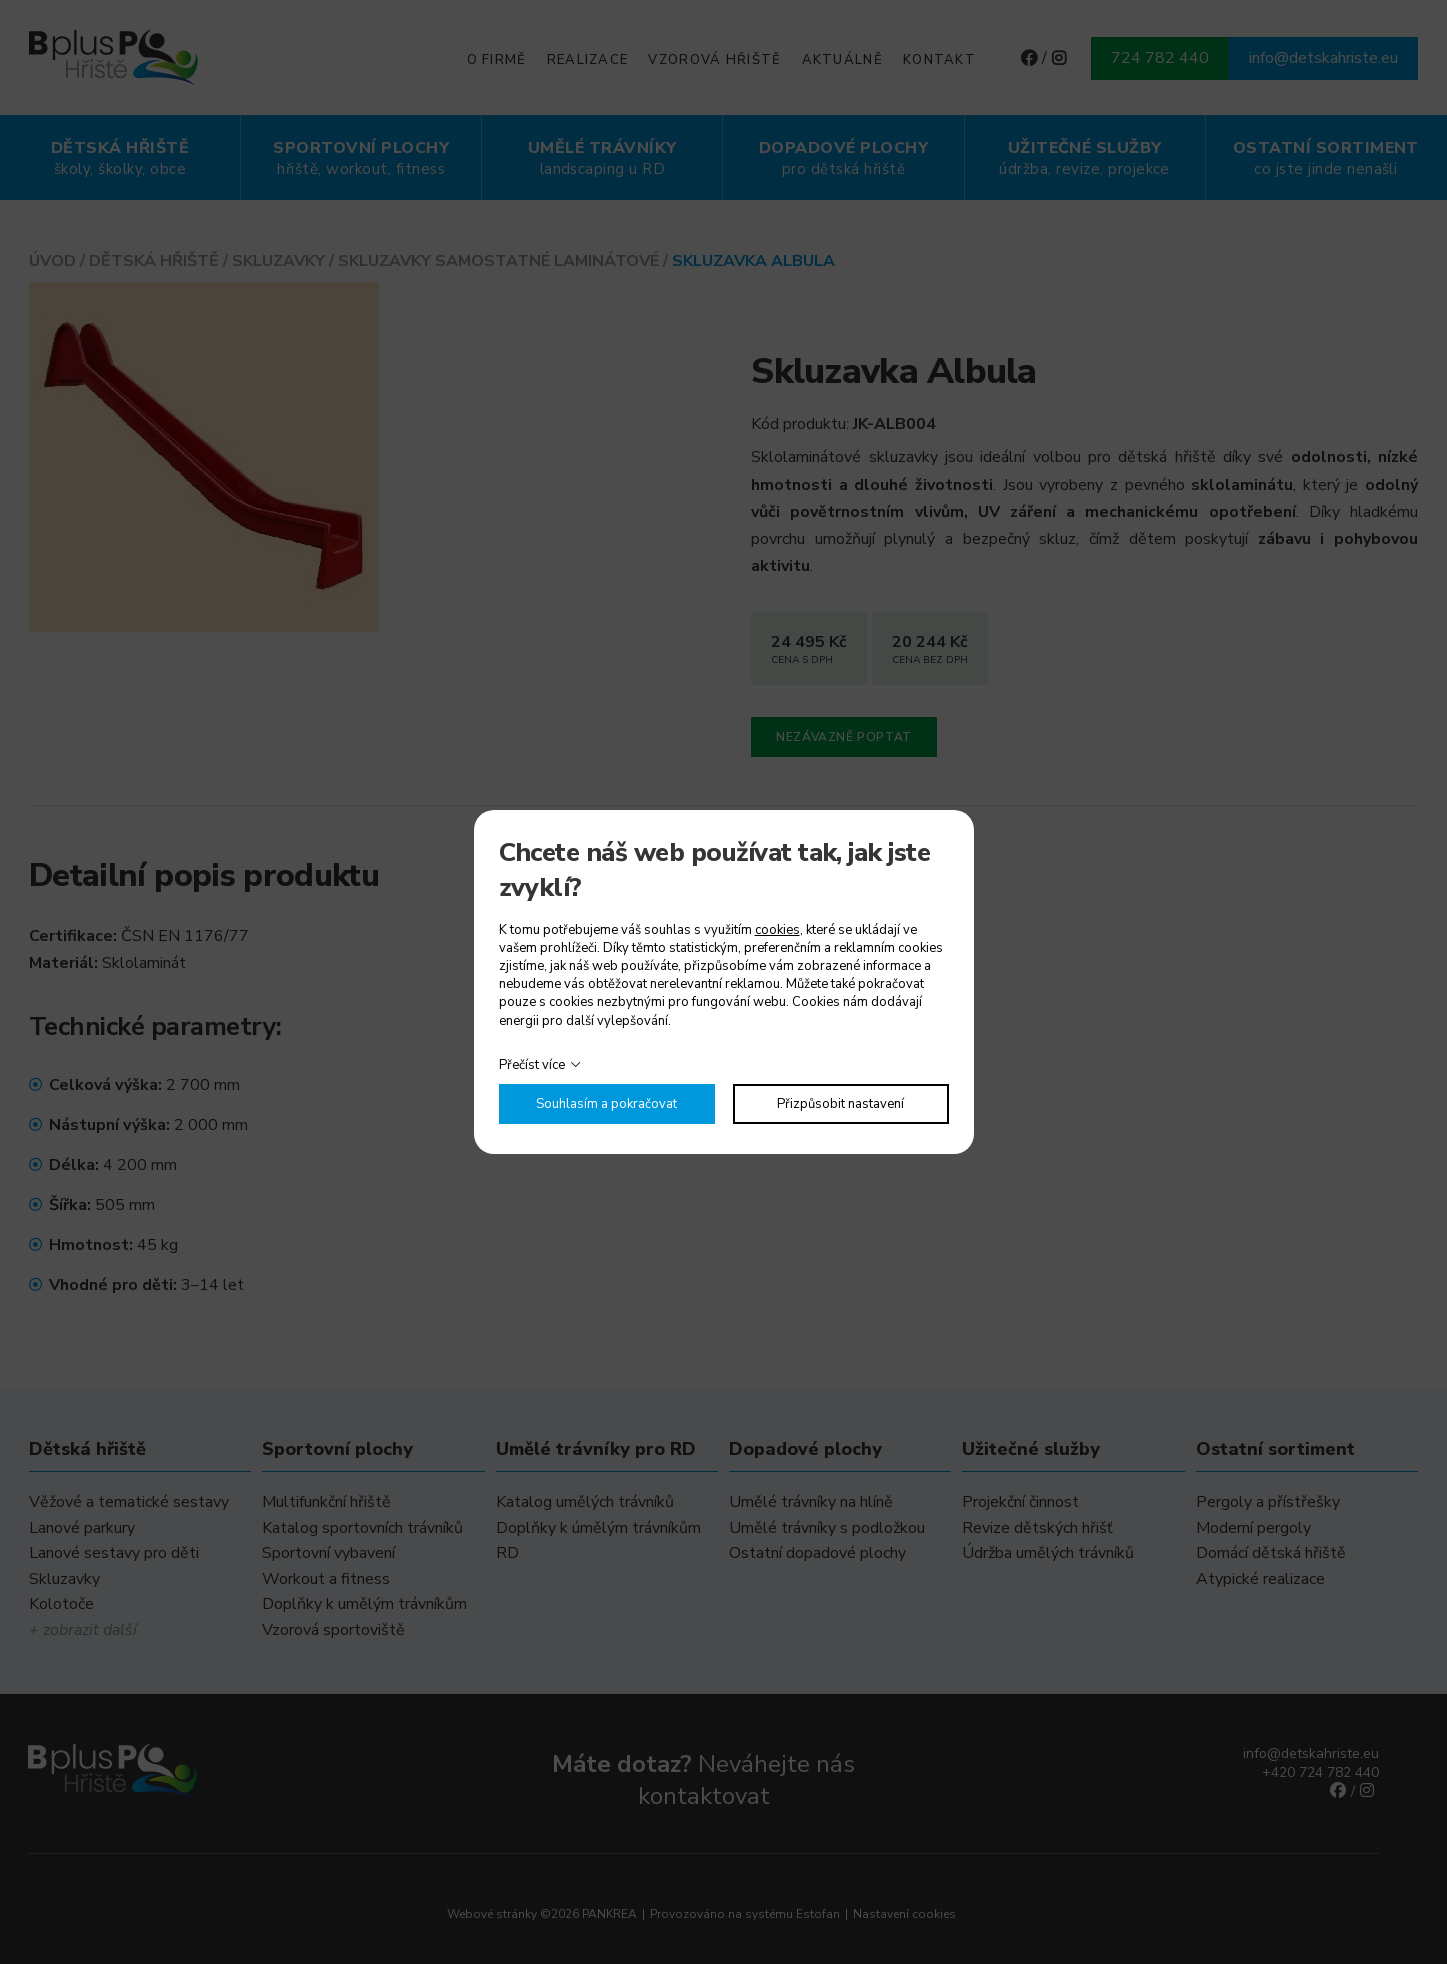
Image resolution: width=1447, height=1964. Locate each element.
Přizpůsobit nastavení (840, 1104)
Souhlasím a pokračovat (606, 1104)
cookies (777, 930)
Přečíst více (532, 1065)
